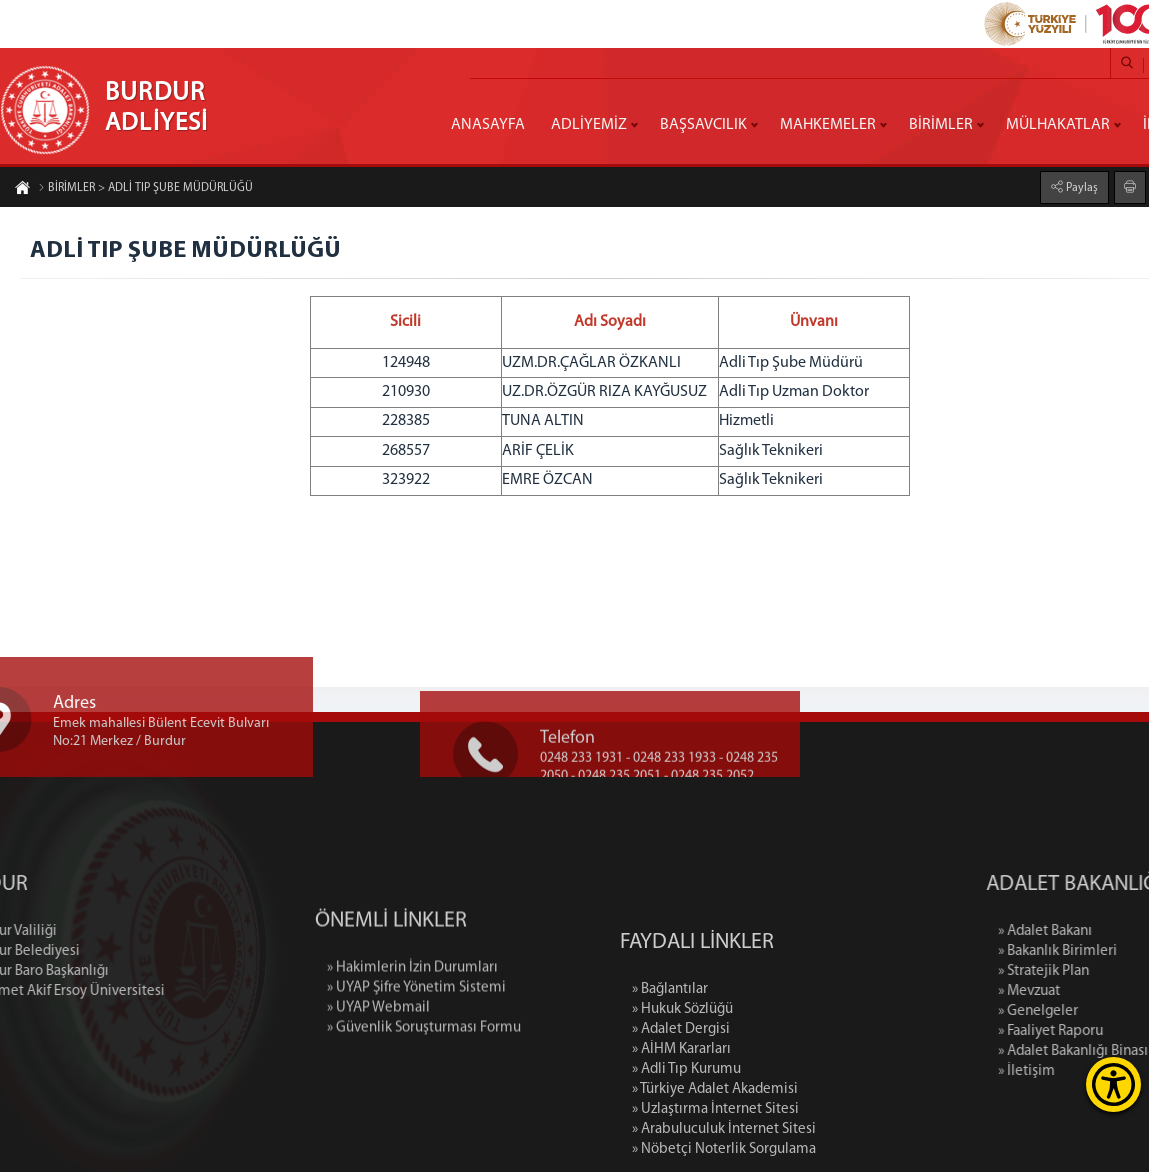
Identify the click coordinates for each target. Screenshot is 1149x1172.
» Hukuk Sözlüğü (682, 1091)
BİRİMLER (941, 125)
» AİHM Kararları (681, 1131)
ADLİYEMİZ (589, 125)
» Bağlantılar (670, 1071)
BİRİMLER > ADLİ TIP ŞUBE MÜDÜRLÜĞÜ (145, 189)
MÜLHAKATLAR (1058, 125)
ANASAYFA (488, 125)
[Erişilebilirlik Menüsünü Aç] (1113, 1084)
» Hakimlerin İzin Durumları (412, 1019)
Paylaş (1080, 187)
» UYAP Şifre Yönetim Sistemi (416, 1039)
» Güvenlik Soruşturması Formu (424, 1079)
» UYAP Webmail (378, 1059)
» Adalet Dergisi (681, 1111)
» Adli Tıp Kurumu (686, 1151)
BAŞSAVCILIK (703, 125)
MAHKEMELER (828, 125)
